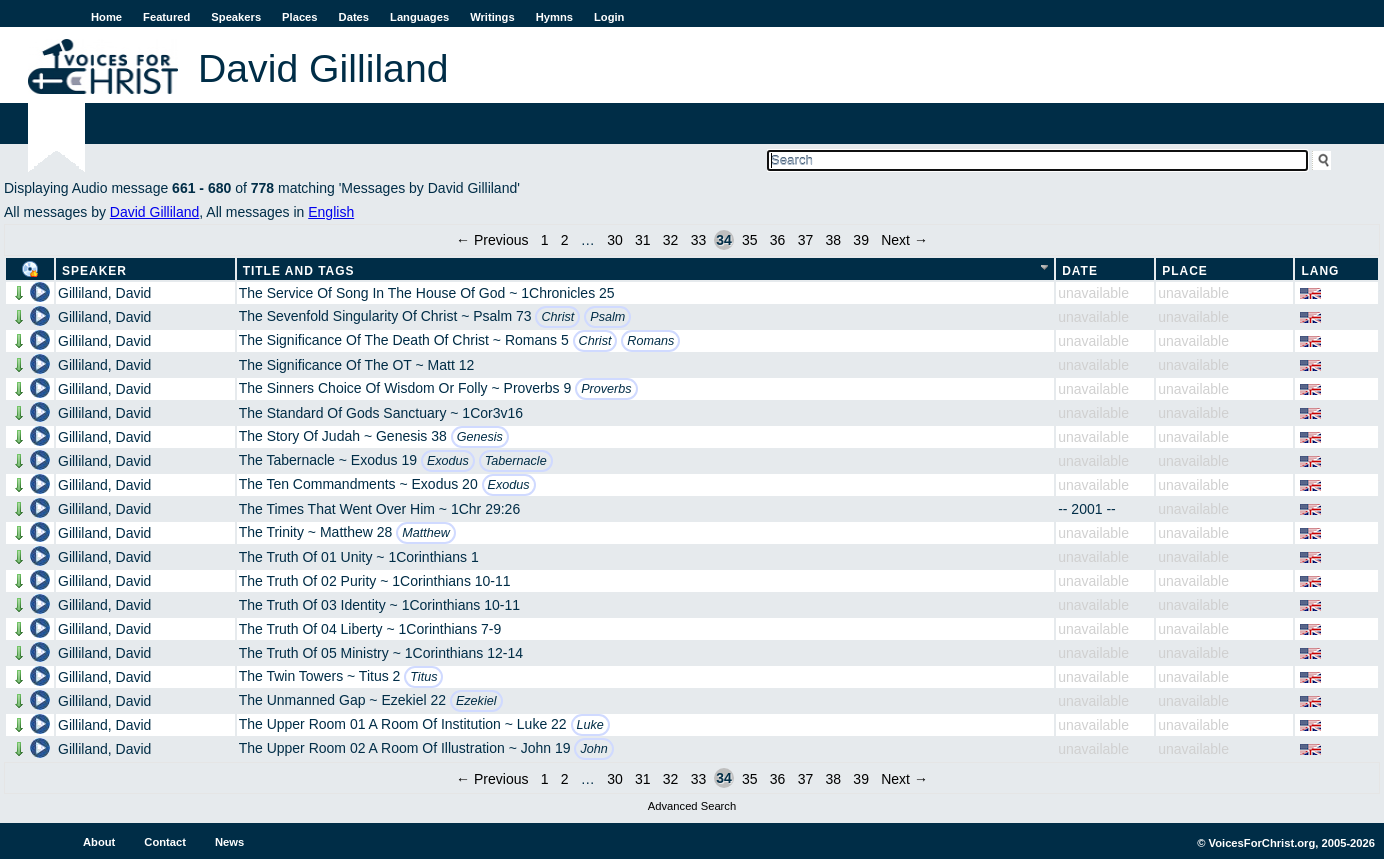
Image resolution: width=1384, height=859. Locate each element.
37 (806, 240)
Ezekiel (476, 701)
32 (671, 240)
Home (106, 17)
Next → (904, 240)
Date (1080, 271)
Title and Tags (299, 271)
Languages (419, 17)
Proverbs (606, 389)
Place (1185, 271)
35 (750, 240)
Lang (1320, 271)
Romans (650, 341)
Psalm (607, 317)
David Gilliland (154, 212)
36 (778, 240)
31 (643, 240)
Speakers (236, 17)
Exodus (448, 461)
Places (299, 17)
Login (609, 17)
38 (834, 240)
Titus (423, 677)
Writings (492, 17)
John (593, 749)
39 (861, 240)
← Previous (492, 240)
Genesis (480, 437)
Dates (354, 17)
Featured (166, 17)
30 (615, 240)
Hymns (554, 17)
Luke (590, 725)
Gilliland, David (104, 293)
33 (699, 240)
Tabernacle (516, 461)
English (331, 212)
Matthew (426, 533)
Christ (557, 317)
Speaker (94, 271)
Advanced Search (692, 806)
